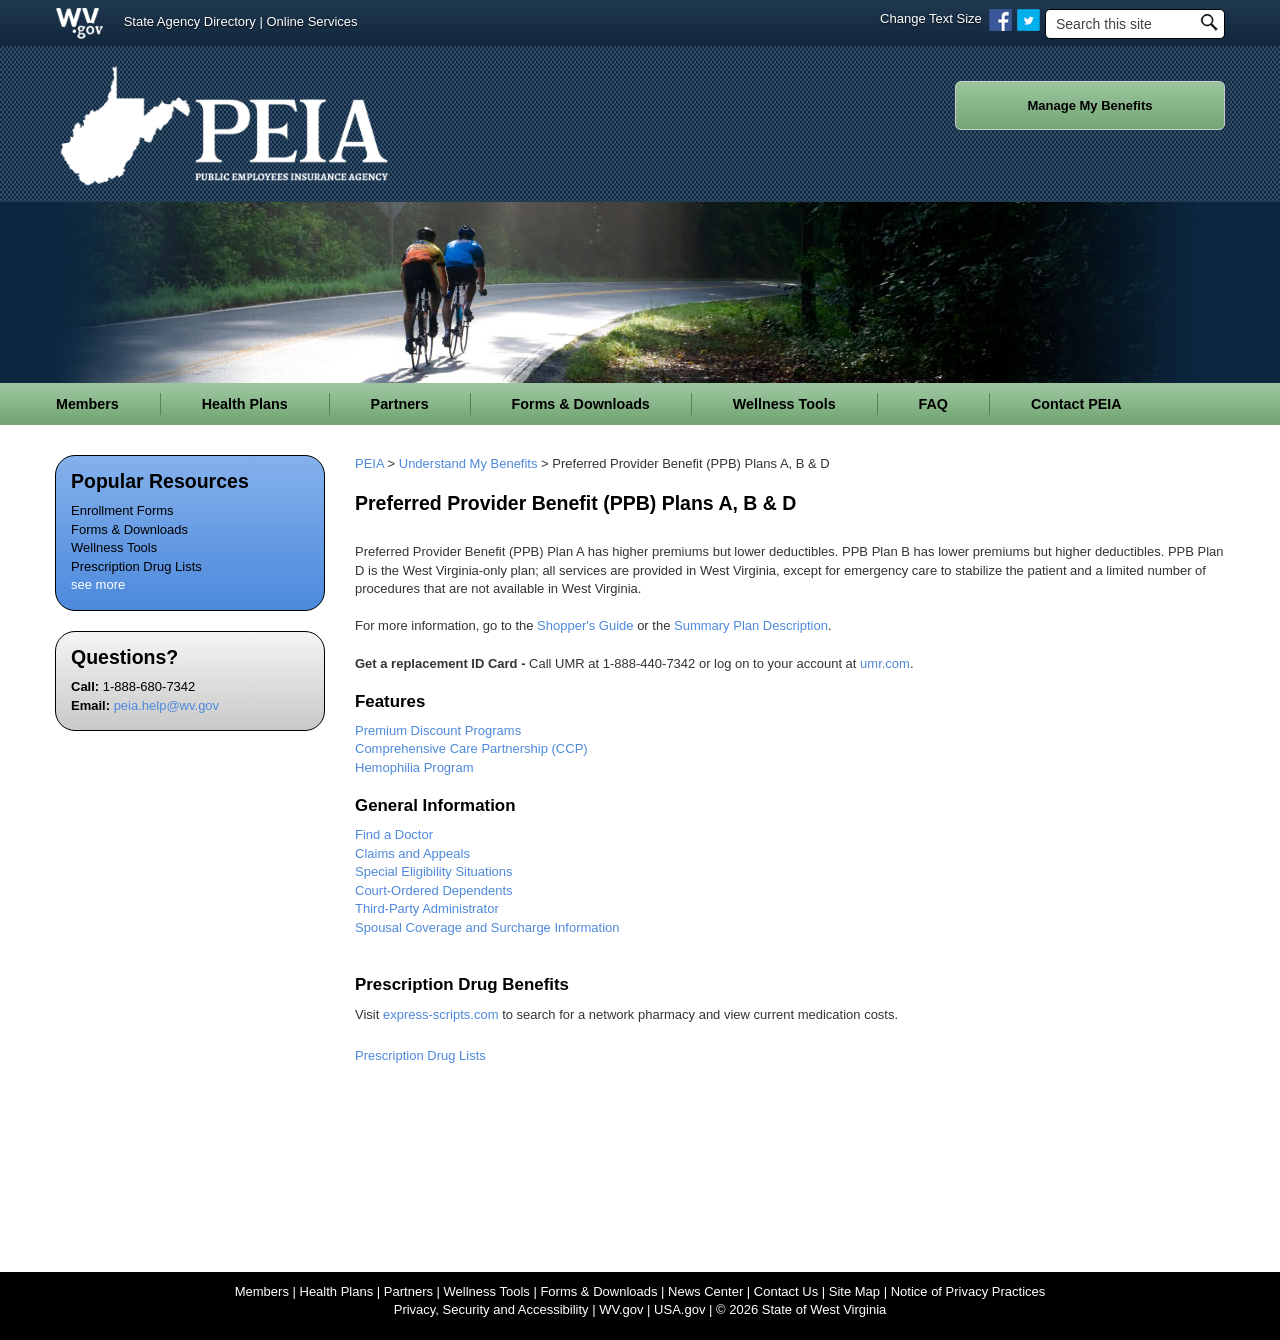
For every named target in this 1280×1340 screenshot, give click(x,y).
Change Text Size (931, 18)
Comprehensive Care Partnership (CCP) (471, 748)
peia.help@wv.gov (166, 705)
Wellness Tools (114, 547)
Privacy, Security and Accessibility (491, 1309)
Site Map (854, 1291)
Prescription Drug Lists (136, 566)
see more (98, 584)
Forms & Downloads (129, 529)
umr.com (885, 663)
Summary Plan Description (751, 625)
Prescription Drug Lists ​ (422, 1055)
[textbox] (1135, 24)
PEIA (369, 463)
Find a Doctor (394, 834)
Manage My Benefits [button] (1090, 105)
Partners (408, 1291)
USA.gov (679, 1309)
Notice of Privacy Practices (968, 1291)
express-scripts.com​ (441, 1014)
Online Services (311, 21)
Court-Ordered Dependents (434, 890)
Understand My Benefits (468, 463)
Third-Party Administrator (427, 908)
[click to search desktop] (1209, 20)
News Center (705, 1291)
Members (262, 1291)
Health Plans (337, 1291)
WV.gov (621, 1309)
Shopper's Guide (585, 625)
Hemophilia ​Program (414, 767)
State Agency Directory (190, 21)
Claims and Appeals (412, 853)
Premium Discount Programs (438, 730)
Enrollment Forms (122, 510)
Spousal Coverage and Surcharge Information (487, 927)
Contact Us (786, 1291)
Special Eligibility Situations (434, 871)
